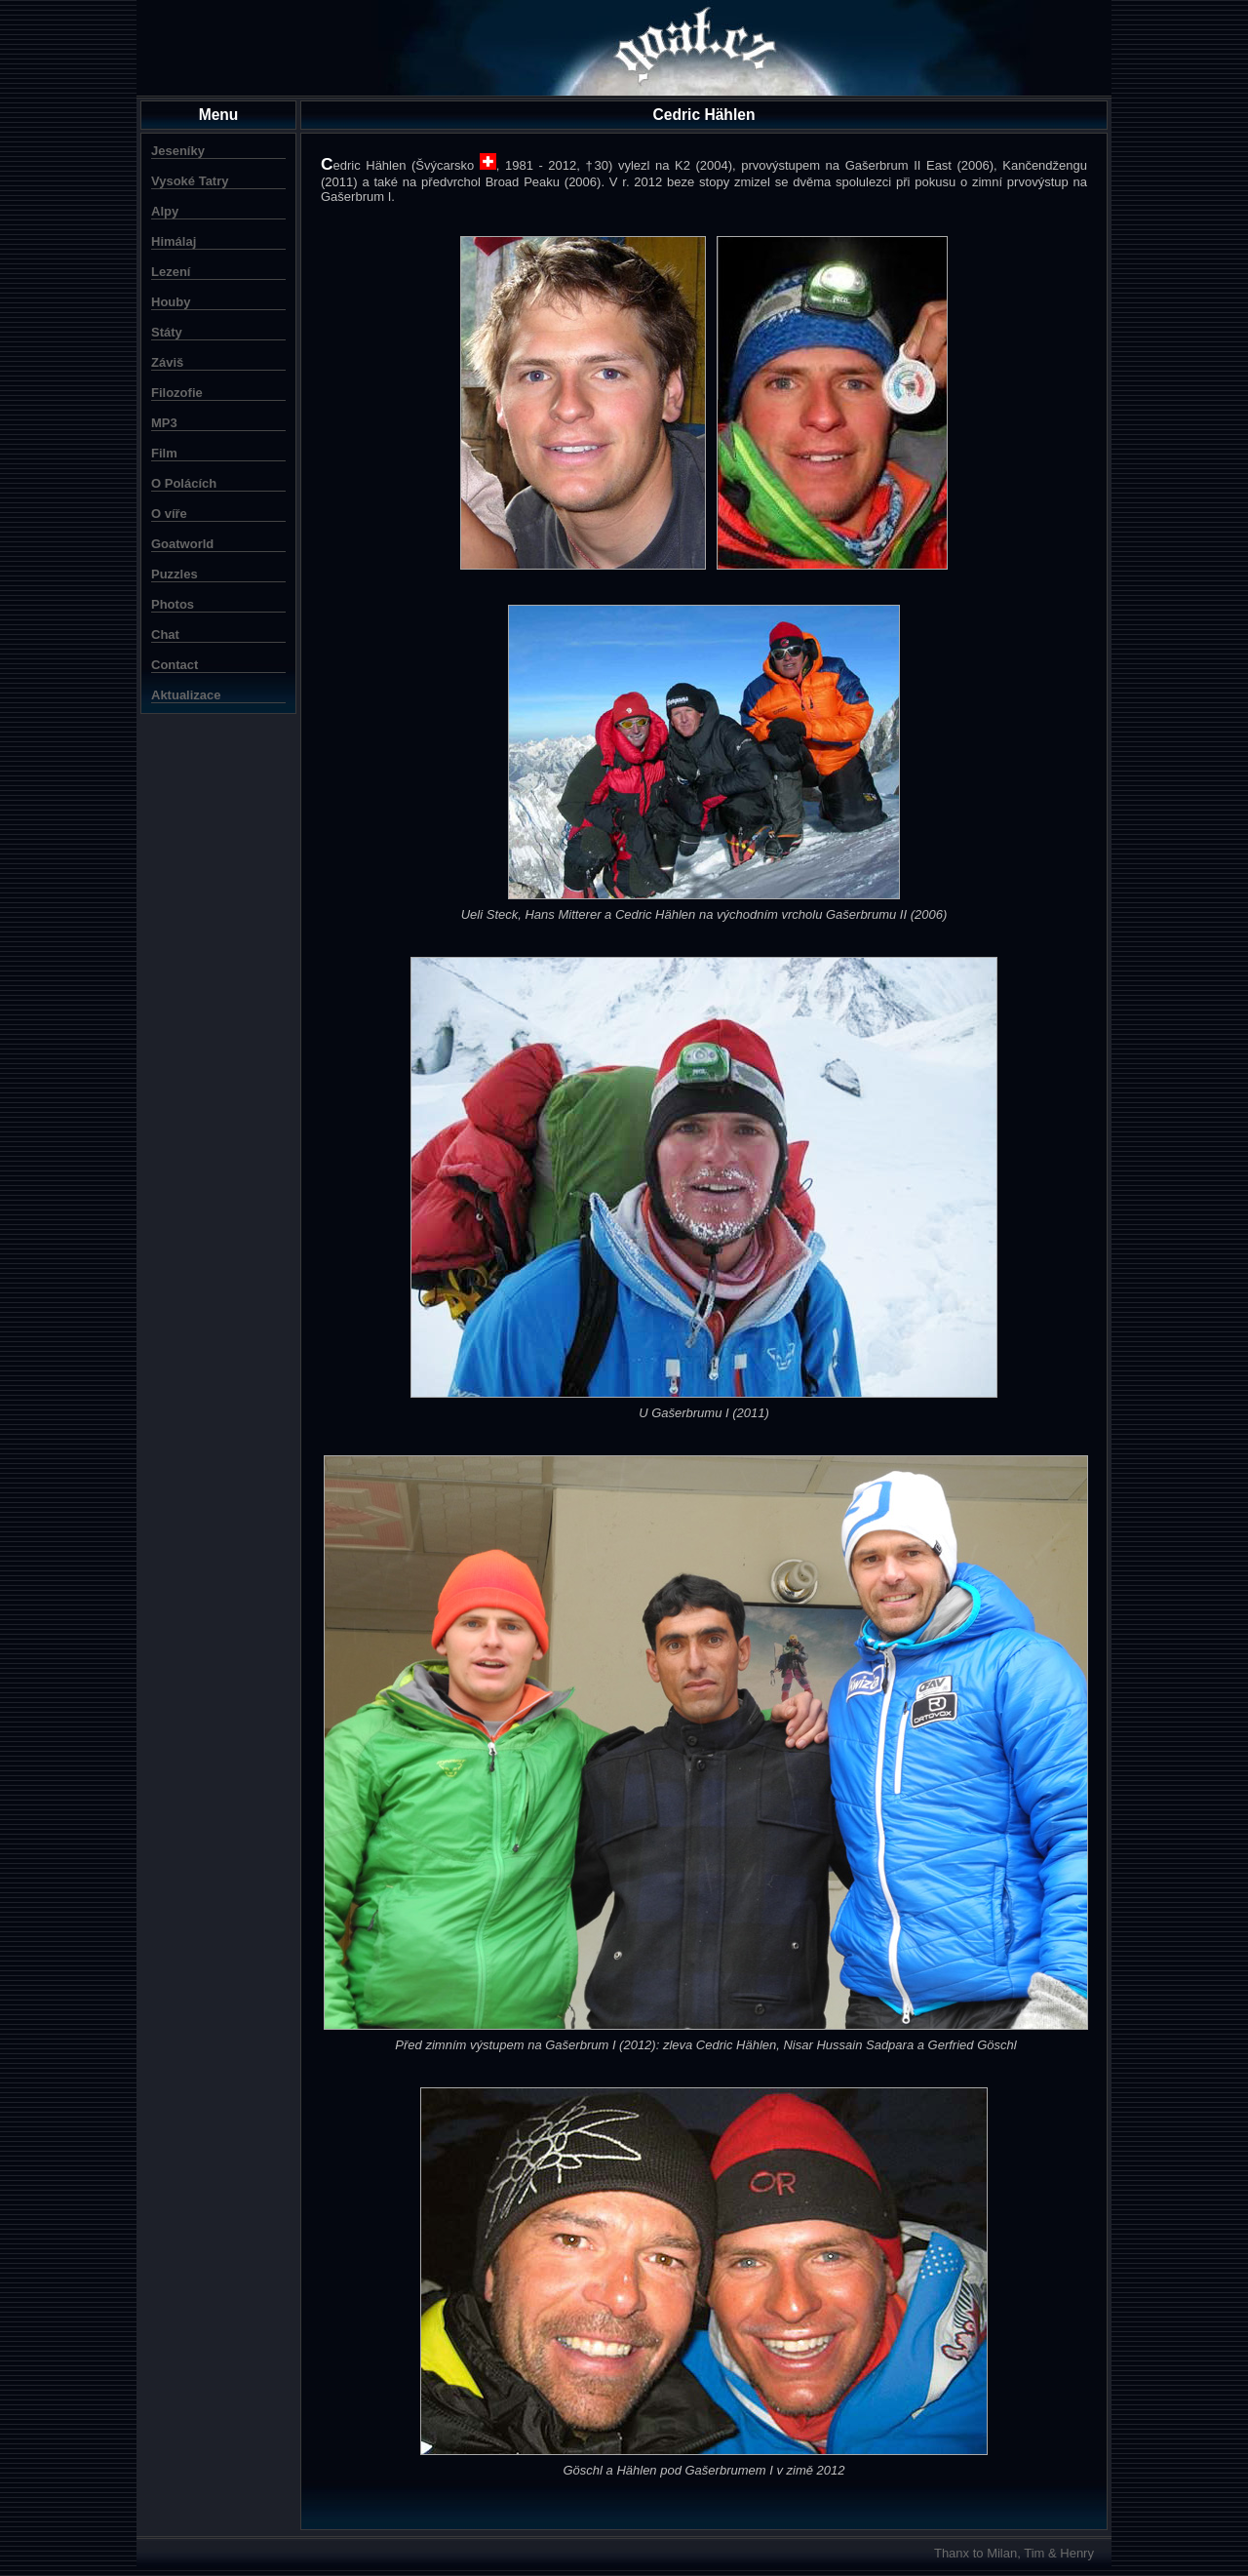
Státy (166, 332)
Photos (172, 604)
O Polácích (183, 483)
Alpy (164, 211)
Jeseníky (178, 150)
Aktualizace (186, 695)
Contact (174, 664)
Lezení (170, 271)
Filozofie (177, 392)
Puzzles (174, 574)
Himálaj (173, 241)
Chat (165, 634)
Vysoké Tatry (190, 181)
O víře (169, 513)
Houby (170, 302)
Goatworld (182, 543)
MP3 (164, 423)
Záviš (167, 362)
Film (164, 453)
